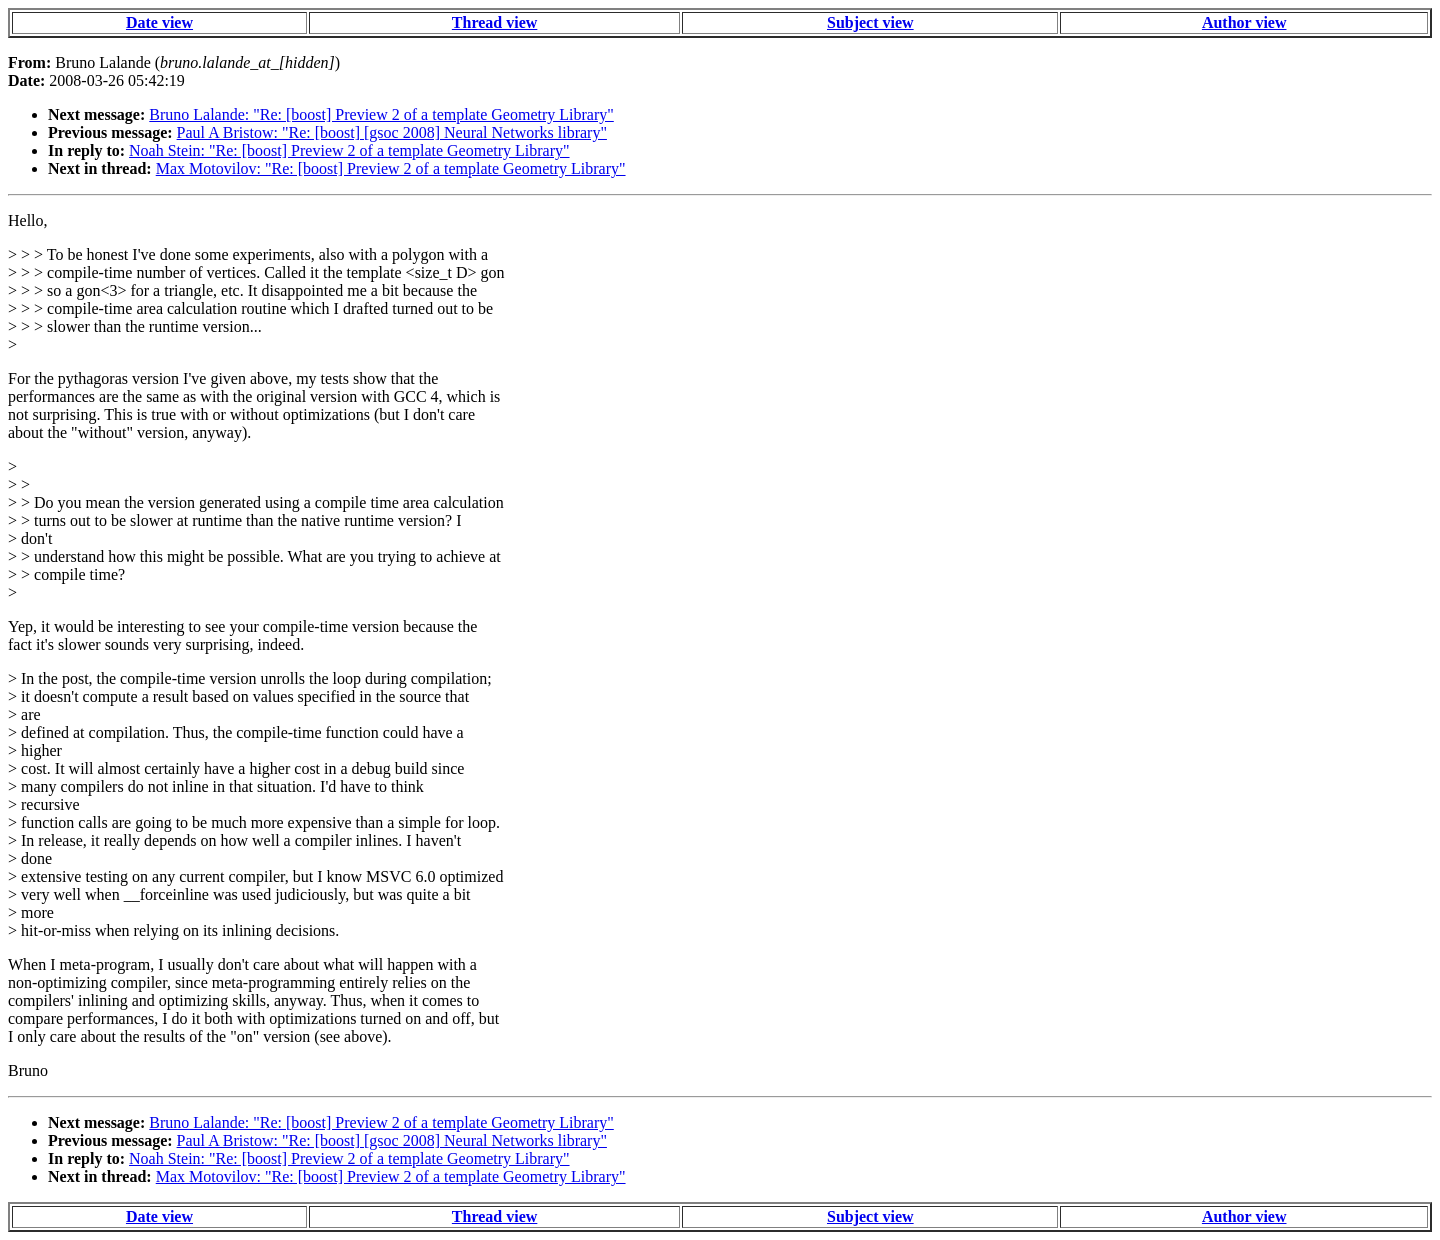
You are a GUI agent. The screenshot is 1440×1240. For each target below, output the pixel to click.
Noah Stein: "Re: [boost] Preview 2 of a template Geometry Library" (349, 150)
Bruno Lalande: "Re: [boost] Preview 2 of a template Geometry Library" (381, 114)
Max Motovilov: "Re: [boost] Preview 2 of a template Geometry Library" (391, 168)
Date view (159, 22)
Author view (1244, 22)
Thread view (494, 22)
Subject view (870, 22)
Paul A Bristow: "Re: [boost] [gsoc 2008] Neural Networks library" (392, 132)
